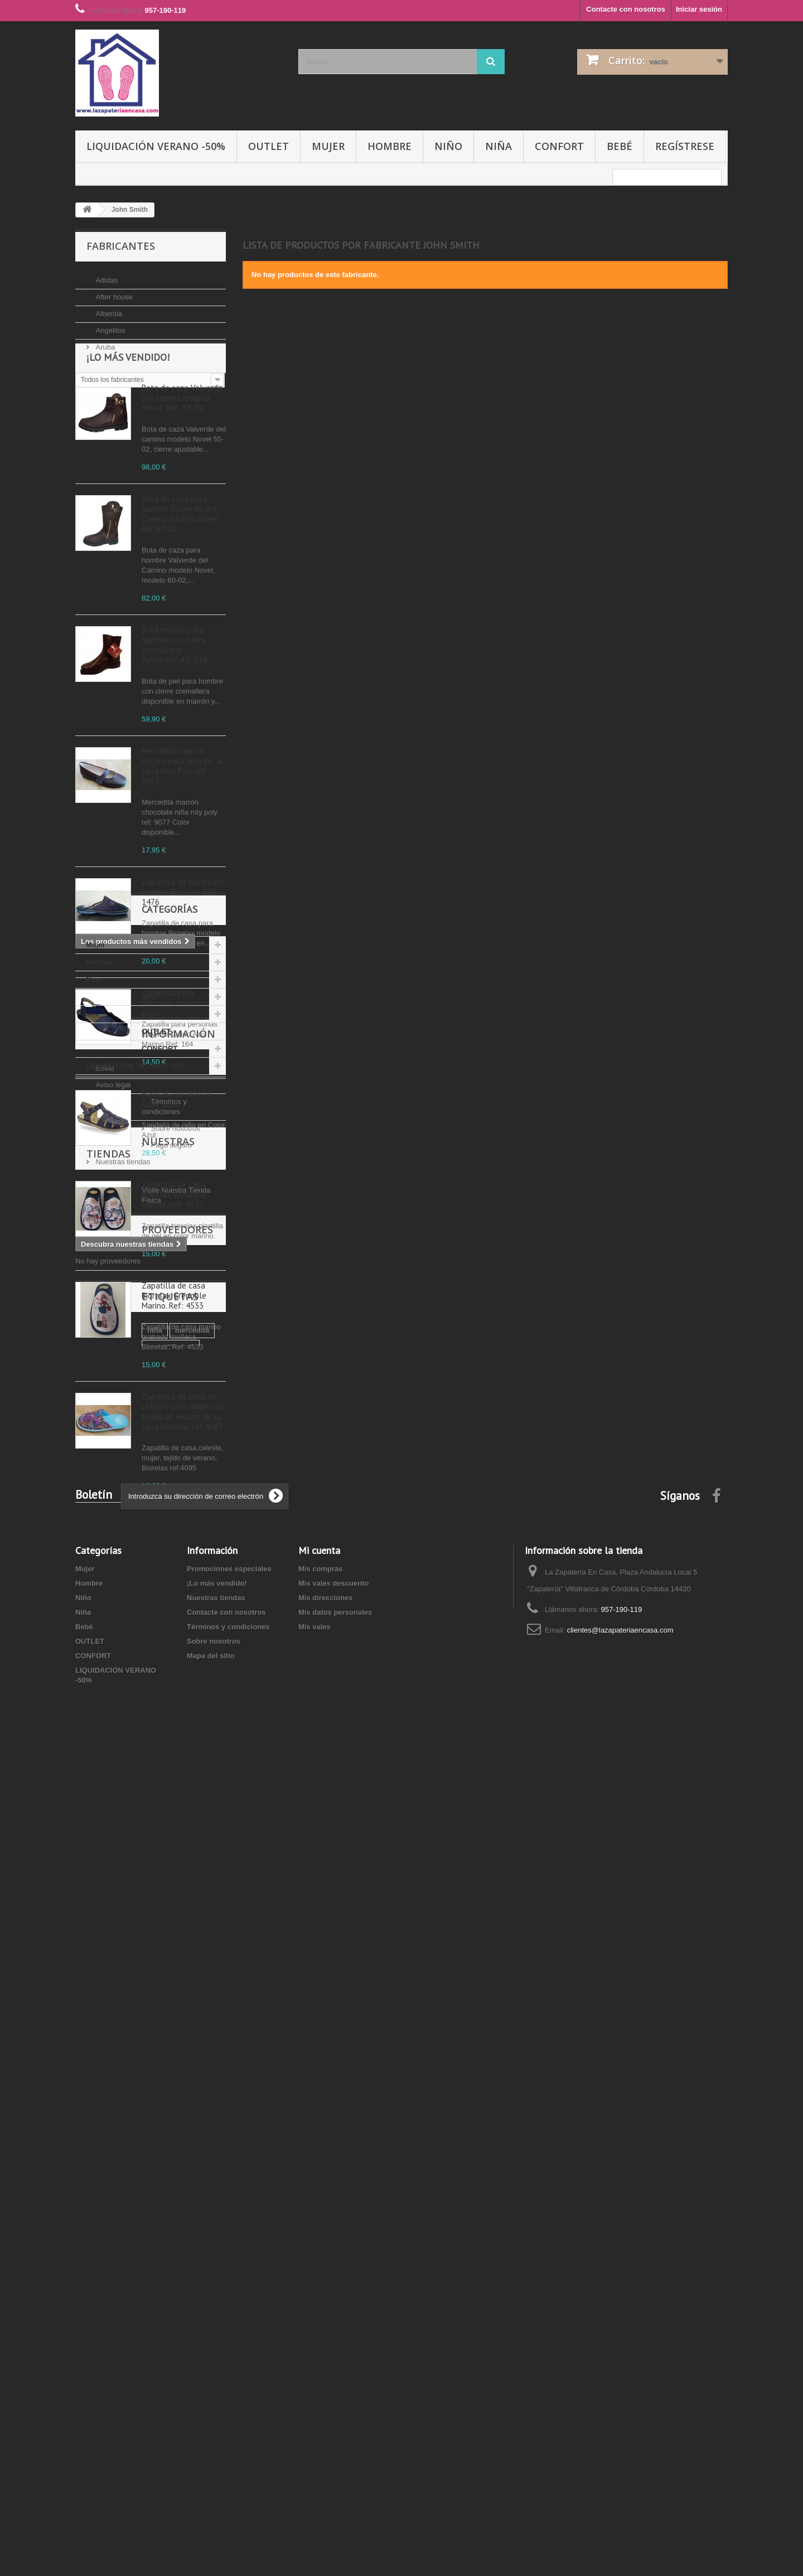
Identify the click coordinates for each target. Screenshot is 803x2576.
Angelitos (109, 326)
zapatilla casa (179, 2171)
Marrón (169, 2187)
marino (93, 2204)
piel (87, 2187)
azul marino (138, 2204)
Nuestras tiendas (122, 1934)
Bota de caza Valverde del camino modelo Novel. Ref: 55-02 (182, 457)
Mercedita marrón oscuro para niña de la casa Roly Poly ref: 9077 (182, 825)
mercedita (126, 2171)
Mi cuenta (319, 2349)
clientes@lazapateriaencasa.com (620, 2429)
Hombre (389, 146)
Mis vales (314, 2426)
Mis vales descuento (333, 2382)
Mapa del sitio (211, 2455)
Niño (448, 146)
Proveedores (122, 2071)
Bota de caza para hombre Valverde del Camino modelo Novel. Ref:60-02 (181, 573)
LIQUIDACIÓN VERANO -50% (155, 146)
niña (88, 2171)
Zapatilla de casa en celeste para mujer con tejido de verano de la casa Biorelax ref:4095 (183, 1470)
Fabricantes (120, 246)
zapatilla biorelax (110, 2221)
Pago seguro (115, 1917)
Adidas (106, 276)
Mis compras (320, 2368)
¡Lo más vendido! (128, 416)
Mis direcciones (325, 2397)
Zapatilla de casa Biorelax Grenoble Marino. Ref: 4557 (174, 1253)
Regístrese (684, 146)
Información (123, 1820)
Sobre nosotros (119, 1900)
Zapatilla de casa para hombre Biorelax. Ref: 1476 (183, 951)
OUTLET (268, 146)
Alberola (108, 309)
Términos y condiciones (133, 1884)
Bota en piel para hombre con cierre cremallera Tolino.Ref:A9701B (174, 704)
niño (178, 2204)
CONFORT (559, 146)
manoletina (125, 2187)
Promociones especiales (229, 2368)
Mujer (328, 146)
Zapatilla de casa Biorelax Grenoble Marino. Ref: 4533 (174, 1354)
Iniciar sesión (699, 9)
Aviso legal (112, 1867)
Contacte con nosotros (625, 9)
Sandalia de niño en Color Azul (177, 1157)
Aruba (104, 342)
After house (113, 292)
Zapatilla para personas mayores (174, 1057)
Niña (498, 146)
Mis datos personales (335, 2411)
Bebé (619, 146)
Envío (104, 1850)
